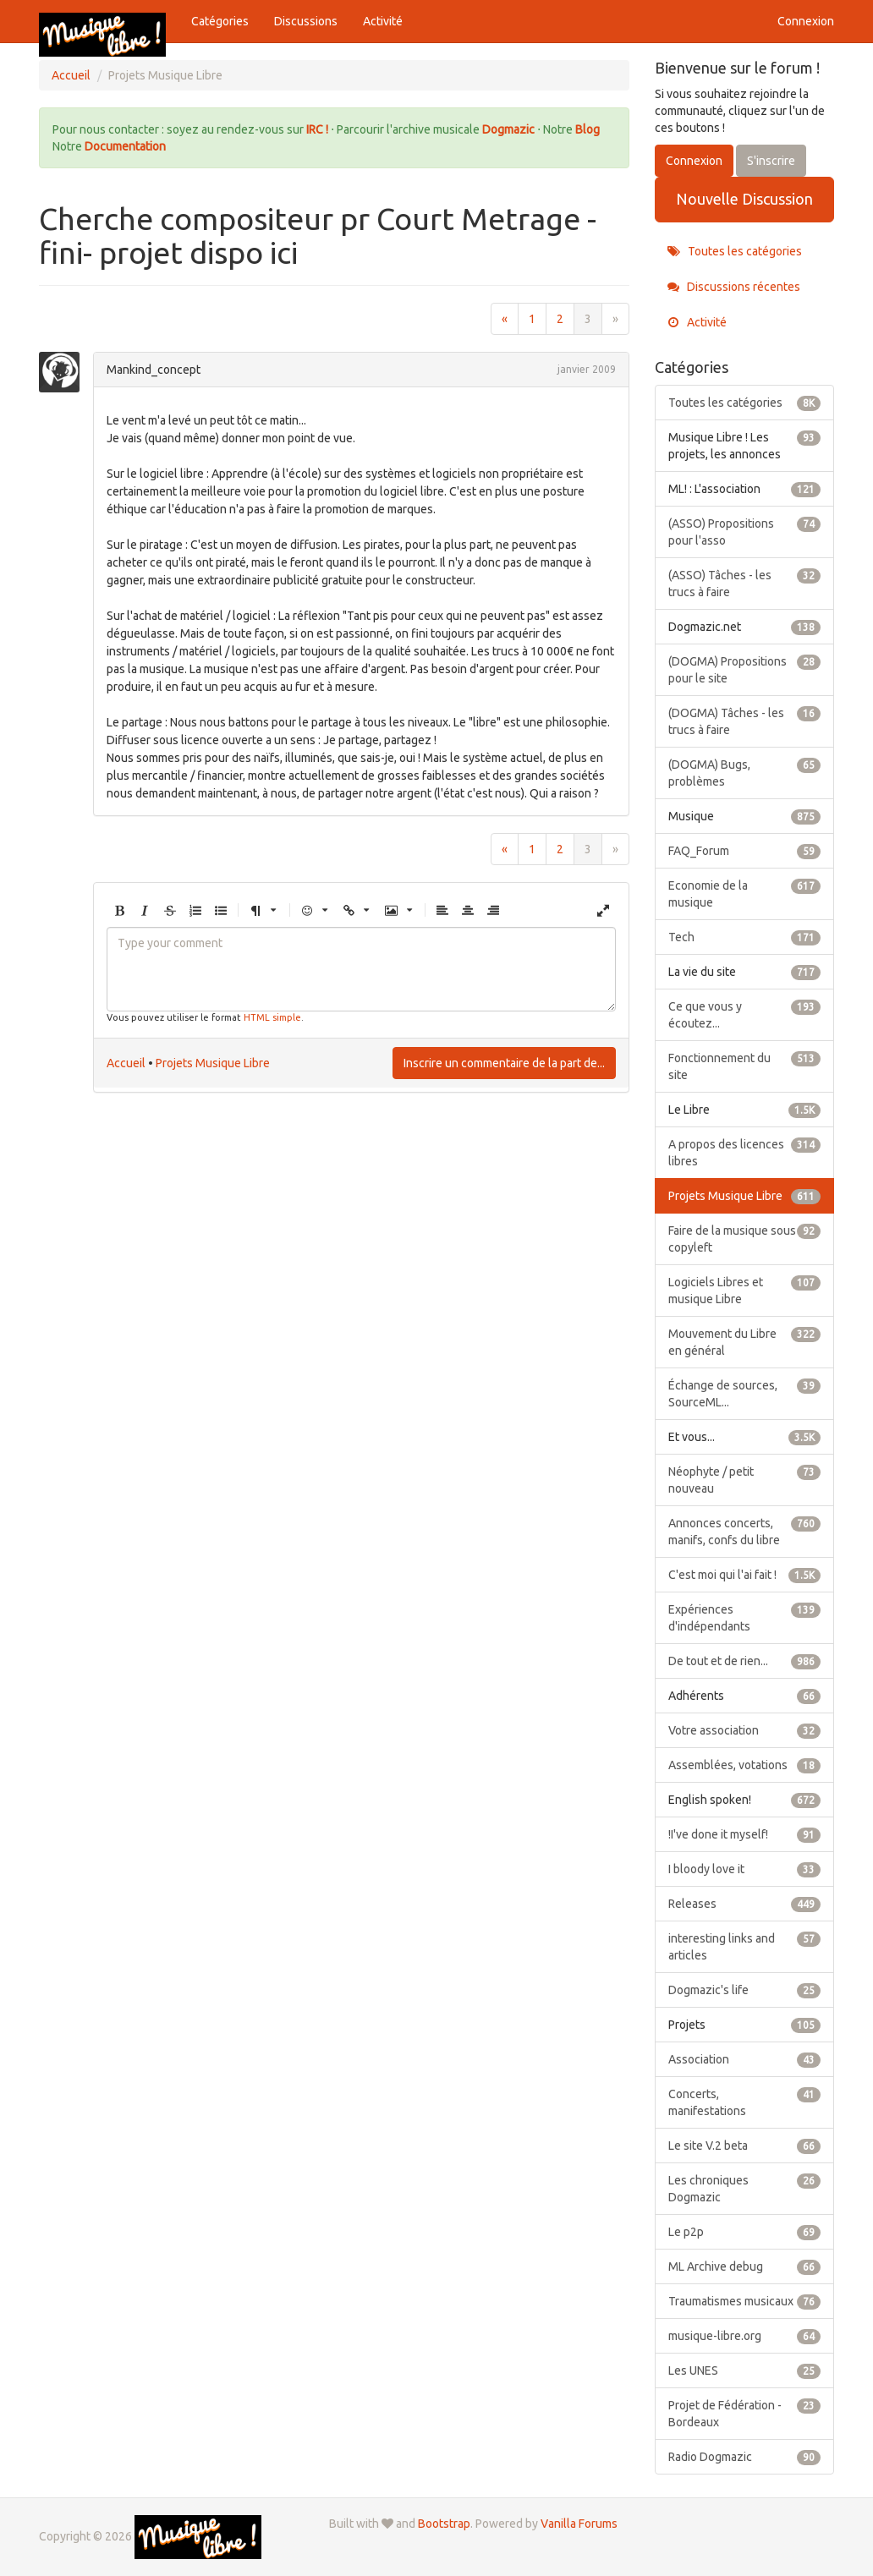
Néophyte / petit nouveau (744, 1479)
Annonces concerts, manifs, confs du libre (744, 1531)
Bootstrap (444, 2523)
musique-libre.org (744, 2335)
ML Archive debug (744, 2266)
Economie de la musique (744, 893)
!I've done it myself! (744, 1834)
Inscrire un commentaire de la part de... (504, 1063)
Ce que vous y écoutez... (744, 1014)
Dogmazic (509, 129)
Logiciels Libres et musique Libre (744, 1290)
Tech (744, 937)
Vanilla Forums (579, 2523)
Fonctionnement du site (744, 1066)
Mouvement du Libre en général (744, 1341)
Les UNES (744, 2370)
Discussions (306, 21)
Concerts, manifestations (744, 2101)
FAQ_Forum (744, 850)
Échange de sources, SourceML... (744, 1393)
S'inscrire (771, 160)
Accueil (126, 1063)
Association (744, 2059)
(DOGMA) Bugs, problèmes (744, 772)
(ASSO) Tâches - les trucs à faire (744, 583)
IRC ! (317, 129)
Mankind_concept (153, 369)
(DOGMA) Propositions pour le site (744, 669)
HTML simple (272, 1017)
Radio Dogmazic (744, 2456)
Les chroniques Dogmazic (744, 2188)
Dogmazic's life (744, 1989)
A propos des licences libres (744, 1152)
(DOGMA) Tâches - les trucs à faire (744, 720)
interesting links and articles (744, 1946)
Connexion (805, 21)
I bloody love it (744, 1869)
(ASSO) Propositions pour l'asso (744, 531)
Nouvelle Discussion (744, 198)
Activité (383, 21)
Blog (587, 129)
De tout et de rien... (744, 1660)
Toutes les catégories (734, 251)
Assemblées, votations (744, 1765)
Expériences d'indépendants (744, 1617)
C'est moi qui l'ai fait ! (744, 1574)
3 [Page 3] (588, 319)
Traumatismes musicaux (744, 2301)
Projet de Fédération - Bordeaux (744, 2413)
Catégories (220, 21)
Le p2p (744, 2231)
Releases (744, 1903)
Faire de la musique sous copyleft (744, 1238)
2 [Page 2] (560, 319)
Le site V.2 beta (744, 2145)
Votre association (744, 1730)
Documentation (125, 146)
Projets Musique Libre (213, 1063)
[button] (119, 911)
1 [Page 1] (532, 319)
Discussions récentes (733, 286)
